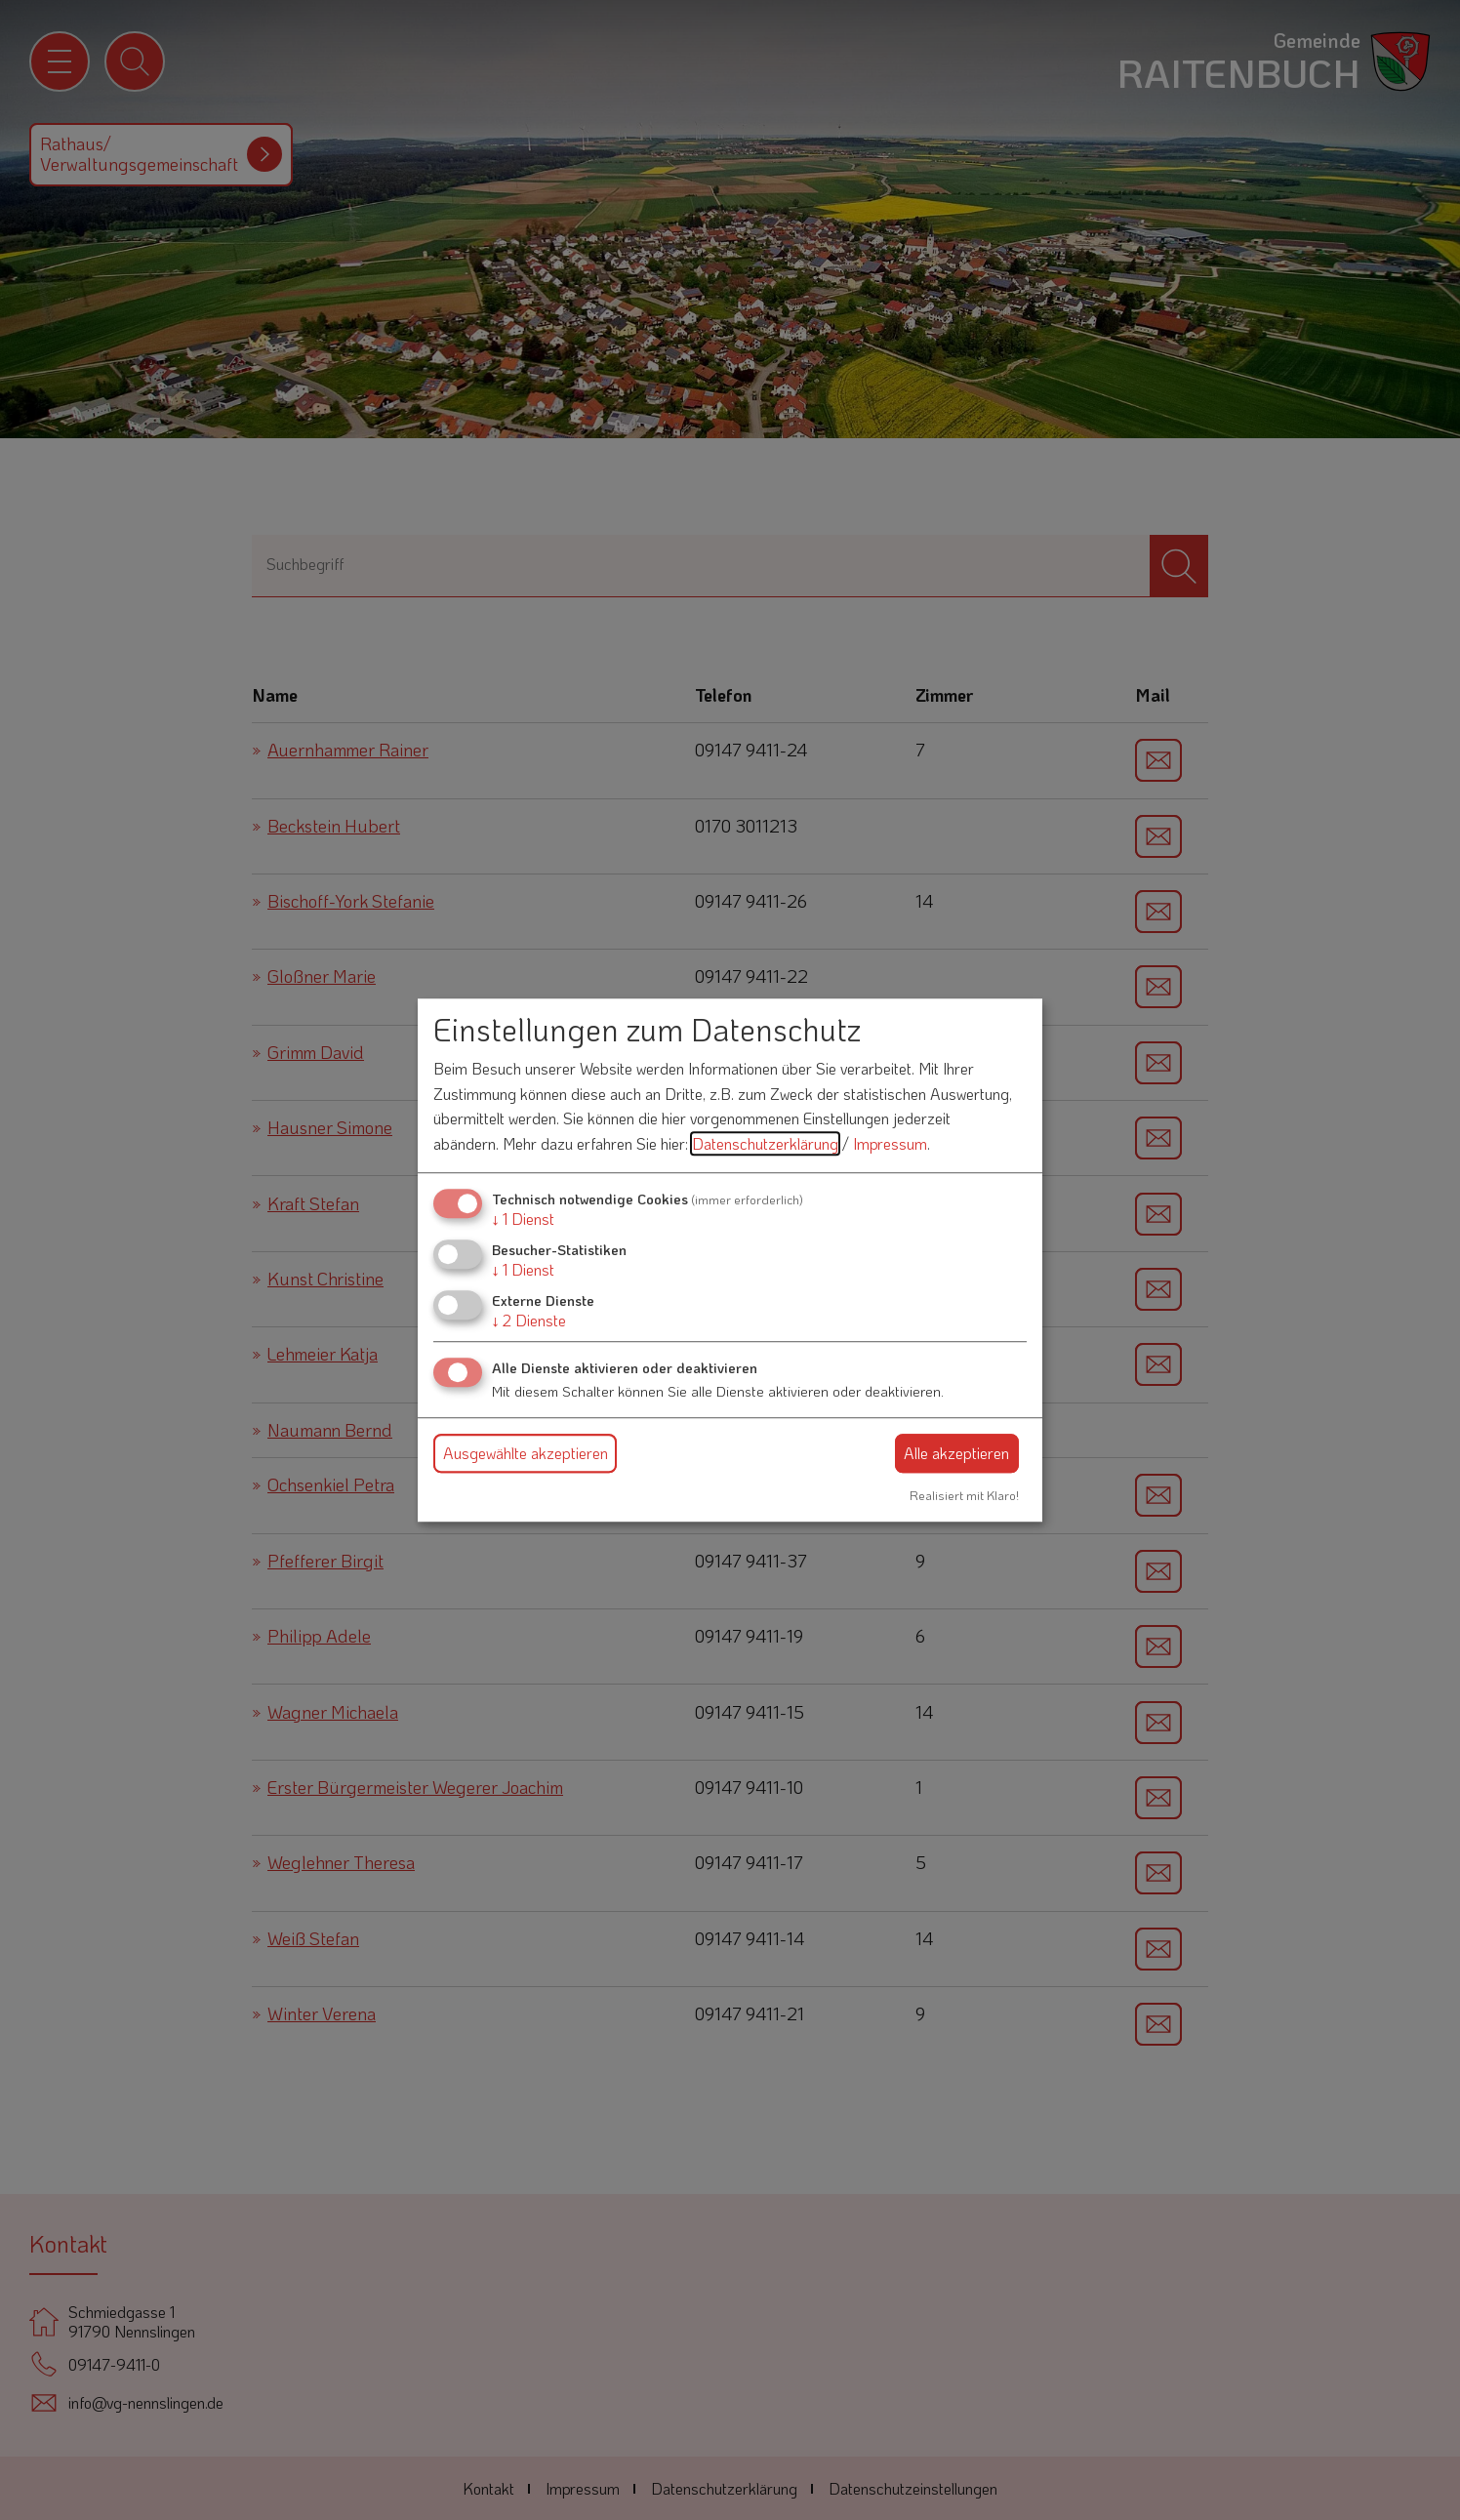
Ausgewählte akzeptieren (525, 1453)
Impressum (890, 1143)
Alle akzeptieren (956, 1453)
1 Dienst (523, 1218)
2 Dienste (529, 1320)
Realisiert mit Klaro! (964, 1495)
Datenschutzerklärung (765, 1143)
